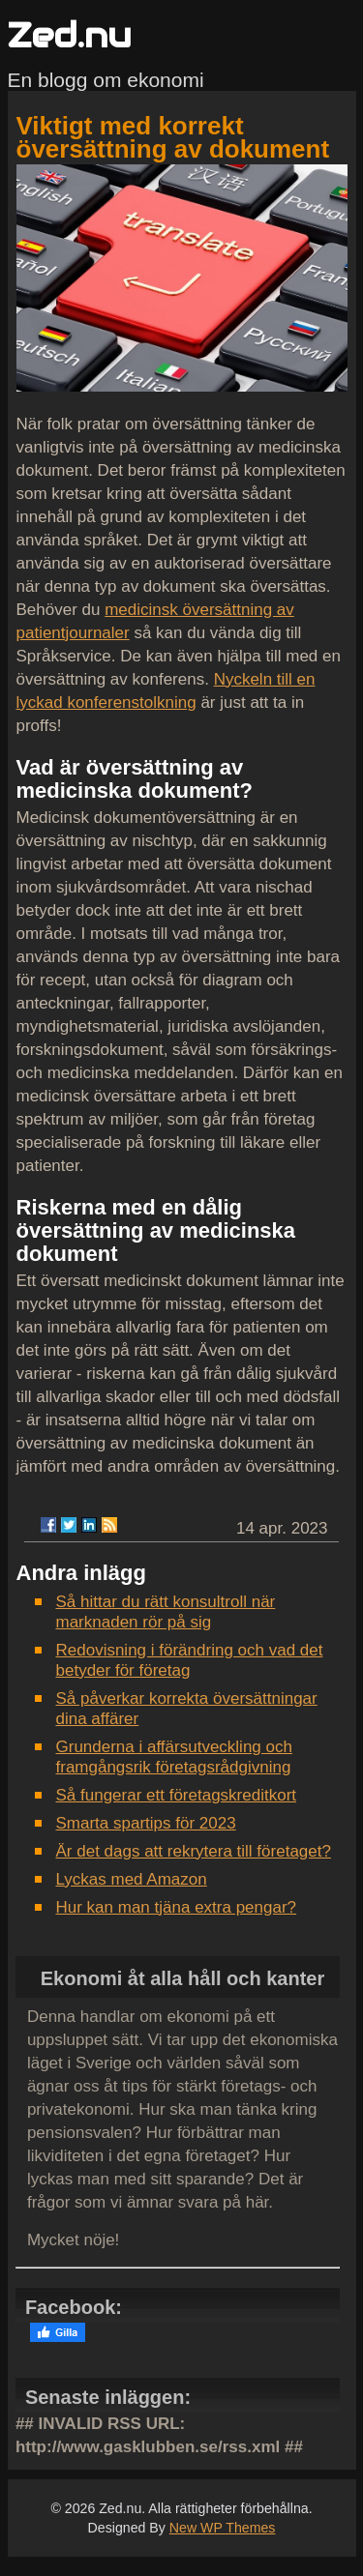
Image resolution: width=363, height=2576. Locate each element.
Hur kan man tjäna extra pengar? (176, 1907)
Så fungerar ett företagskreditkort (176, 1795)
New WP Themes (222, 2527)
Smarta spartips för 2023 (146, 1823)
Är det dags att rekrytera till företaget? (193, 1851)
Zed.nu (70, 35)
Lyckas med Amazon (131, 1879)
